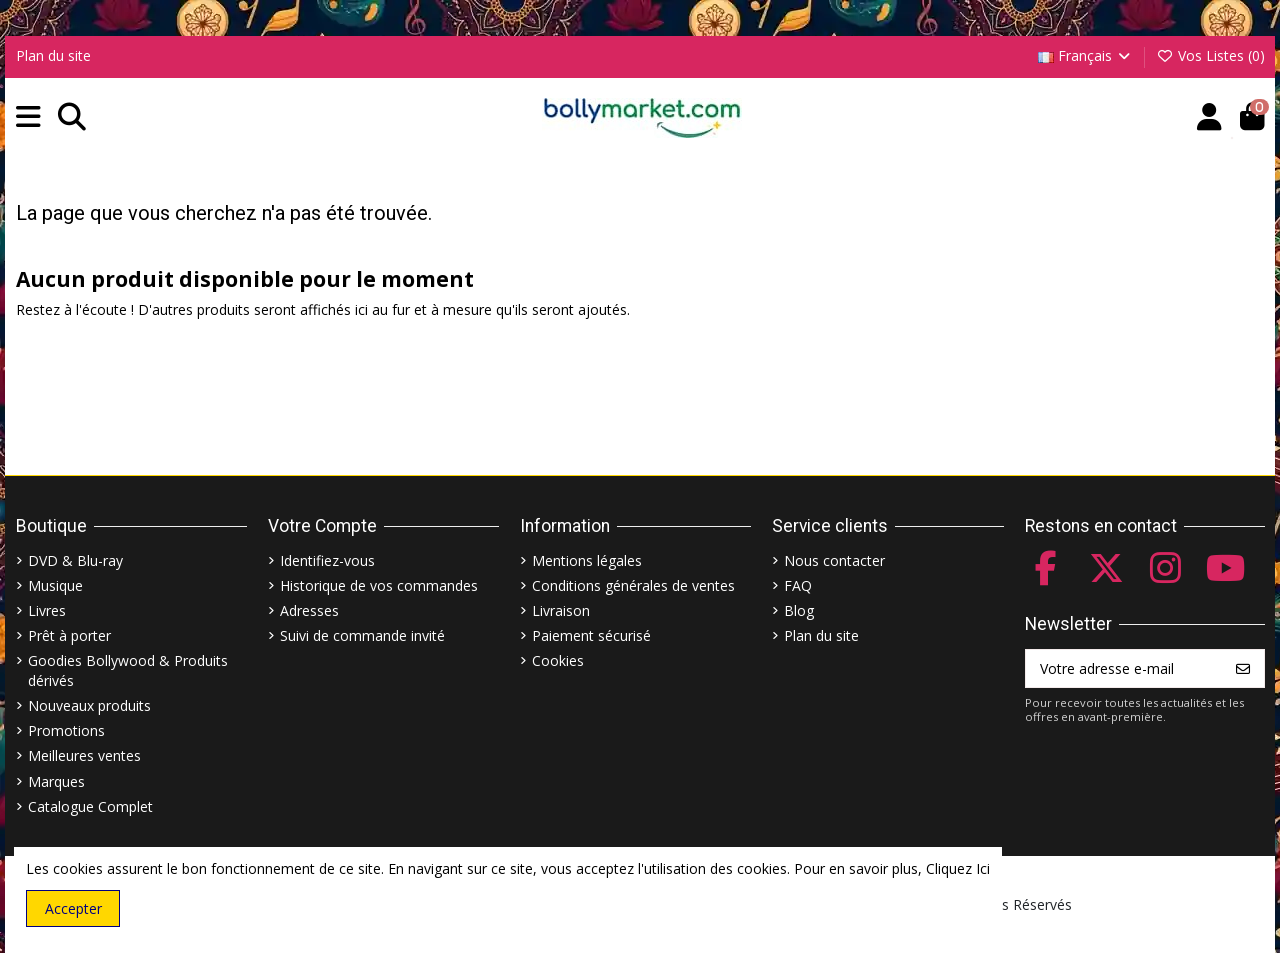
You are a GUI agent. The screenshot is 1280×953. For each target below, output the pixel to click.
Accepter (73, 908)
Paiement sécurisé (591, 635)
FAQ (798, 585)
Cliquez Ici (958, 868)
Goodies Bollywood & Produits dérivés (128, 670)
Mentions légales (587, 560)
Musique (55, 585)
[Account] (1209, 117)
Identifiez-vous (327, 560)
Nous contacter (834, 560)
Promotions (66, 730)
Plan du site (53, 55)
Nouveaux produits (89, 705)
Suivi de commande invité (362, 635)
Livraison (561, 610)
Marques (56, 781)
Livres (47, 610)
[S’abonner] (1243, 669)
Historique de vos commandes (379, 585)
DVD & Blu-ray (75, 560)
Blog (799, 610)
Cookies (558, 660)
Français (1086, 55)
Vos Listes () (1210, 55)
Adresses (309, 610)
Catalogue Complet (90, 806)
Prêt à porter (69, 635)
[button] (28, 117)
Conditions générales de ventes (633, 585)
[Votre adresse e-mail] (1124, 669)
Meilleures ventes (84, 755)
